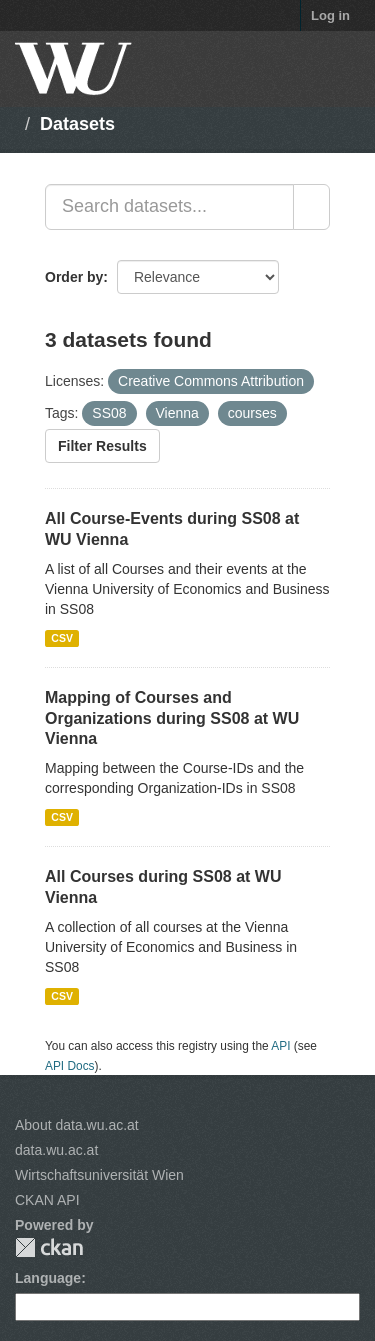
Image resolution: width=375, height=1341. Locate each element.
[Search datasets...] (169, 207)
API (280, 1046)
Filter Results (102, 446)
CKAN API (47, 1200)
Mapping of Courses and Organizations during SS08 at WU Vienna (172, 718)
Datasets (77, 124)
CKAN (49, 1247)
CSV (62, 638)
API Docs (70, 1066)
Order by (74, 277)
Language (48, 1278)
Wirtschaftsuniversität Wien (99, 1175)
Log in (330, 15)
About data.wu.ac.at (77, 1125)
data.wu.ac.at (56, 1150)
